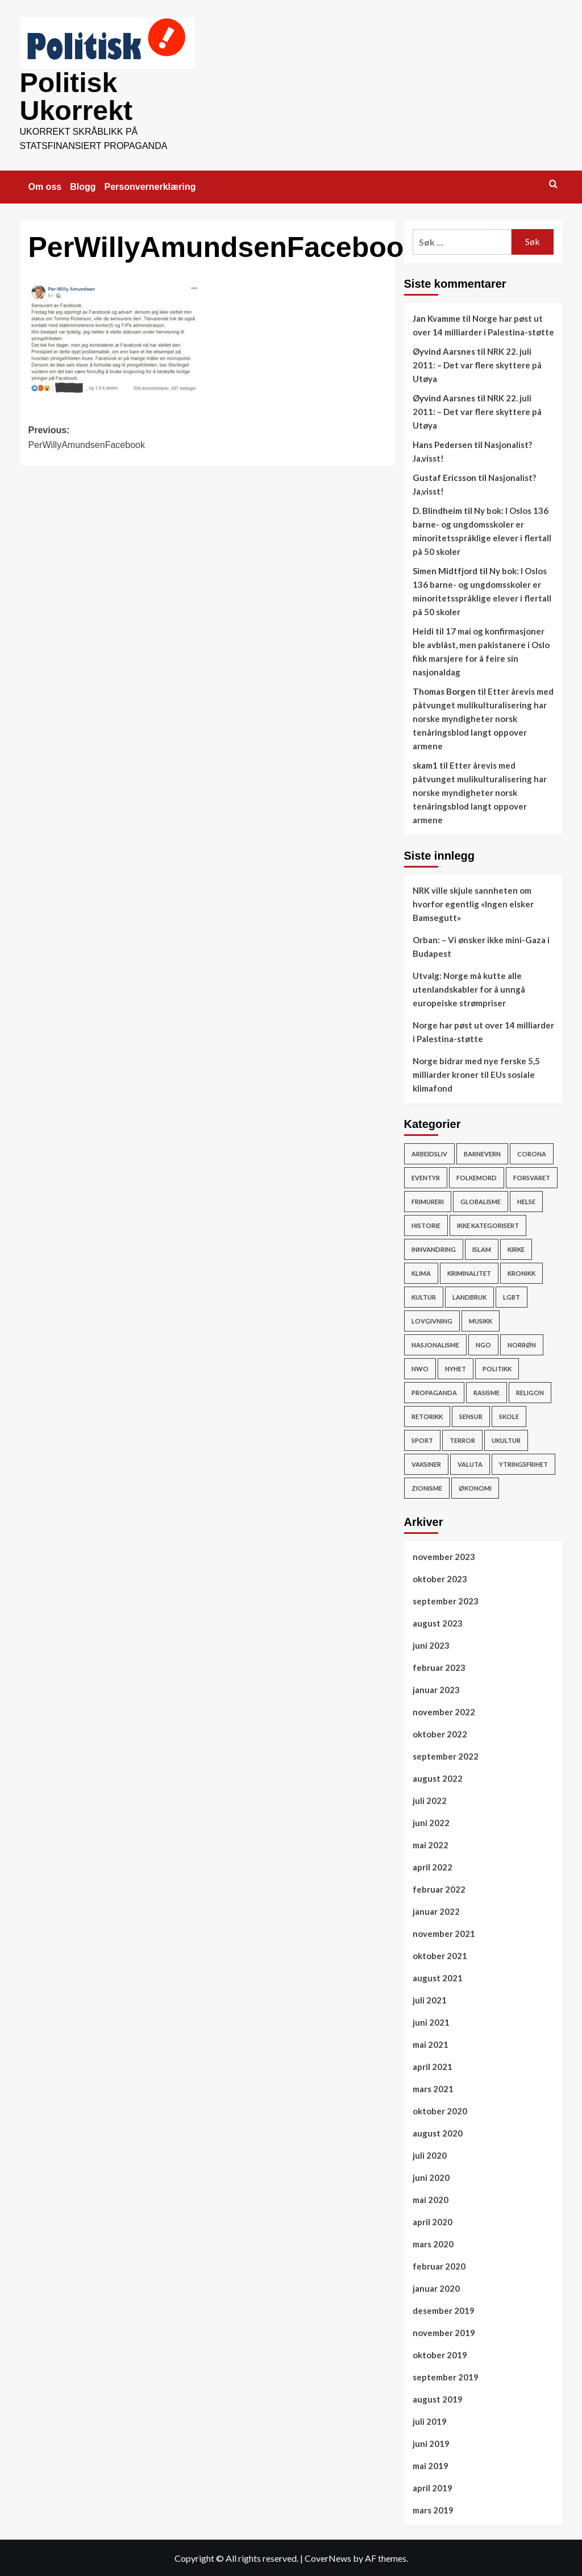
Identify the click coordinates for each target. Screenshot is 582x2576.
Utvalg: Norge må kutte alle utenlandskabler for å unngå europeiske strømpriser (469, 988)
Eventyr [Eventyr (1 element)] (425, 1176)
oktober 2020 (440, 2110)
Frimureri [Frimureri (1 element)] (427, 1200)
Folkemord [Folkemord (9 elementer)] (476, 1176)
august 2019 (438, 2398)
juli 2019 (430, 2420)
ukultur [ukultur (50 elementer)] (506, 1439)
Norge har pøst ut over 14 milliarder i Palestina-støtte (483, 1031)
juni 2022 (431, 1821)
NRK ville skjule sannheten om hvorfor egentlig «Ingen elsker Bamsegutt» (473, 903)
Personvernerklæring (150, 185)
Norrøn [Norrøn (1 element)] (522, 1343)
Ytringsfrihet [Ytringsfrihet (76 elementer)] (523, 1463)
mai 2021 (430, 2043)
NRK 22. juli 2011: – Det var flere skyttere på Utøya (477, 364)
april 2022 (432, 1866)
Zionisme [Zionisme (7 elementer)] (426, 1487)
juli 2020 (430, 2154)
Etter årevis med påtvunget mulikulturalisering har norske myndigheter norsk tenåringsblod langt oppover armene (483, 717)
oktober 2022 (440, 1733)
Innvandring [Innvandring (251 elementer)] (433, 1248)
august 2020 (438, 2132)
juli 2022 (430, 1799)
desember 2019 (444, 2309)
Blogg (82, 185)
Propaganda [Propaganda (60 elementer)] (434, 1391)
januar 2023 (436, 1688)
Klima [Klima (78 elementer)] (421, 1272)
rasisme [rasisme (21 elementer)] (486, 1391)
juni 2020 (431, 2176)
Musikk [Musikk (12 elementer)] (480, 1320)
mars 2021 (433, 2088)
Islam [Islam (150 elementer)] (481, 1248)
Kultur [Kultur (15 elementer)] (423, 1296)
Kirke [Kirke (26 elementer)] (516, 1248)
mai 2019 (430, 2464)
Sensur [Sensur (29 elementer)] (471, 1415)
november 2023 (444, 1555)
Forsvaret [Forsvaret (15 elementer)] (531, 1176)
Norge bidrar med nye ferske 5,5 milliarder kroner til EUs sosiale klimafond (476, 1073)
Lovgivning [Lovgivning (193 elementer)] (431, 1320)
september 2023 (446, 1600)
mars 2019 (433, 2509)
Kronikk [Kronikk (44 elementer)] (521, 1272)
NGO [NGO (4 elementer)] (483, 1343)
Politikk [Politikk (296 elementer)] (497, 1367)
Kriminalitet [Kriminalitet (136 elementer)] (469, 1272)
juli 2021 (430, 1999)
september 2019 (446, 2376)
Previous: (118, 437)
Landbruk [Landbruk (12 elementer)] (469, 1296)
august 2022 (438, 1777)
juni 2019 (431, 2442)
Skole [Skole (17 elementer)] (509, 1415)
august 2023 (438, 1622)
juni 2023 (431, 1644)
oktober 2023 (440, 1578)
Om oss (45, 185)
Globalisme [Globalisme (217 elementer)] (480, 1200)
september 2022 (446, 1755)
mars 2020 (433, 2243)
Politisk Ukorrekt (76, 96)
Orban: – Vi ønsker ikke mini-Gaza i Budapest (481, 945)
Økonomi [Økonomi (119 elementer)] (475, 1487)
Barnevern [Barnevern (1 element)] (482, 1152)
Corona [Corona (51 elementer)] (531, 1152)
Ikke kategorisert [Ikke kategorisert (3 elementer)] (488, 1224)
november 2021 (444, 1932)
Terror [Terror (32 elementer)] (462, 1439)
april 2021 (432, 2065)
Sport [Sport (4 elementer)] (422, 1439)
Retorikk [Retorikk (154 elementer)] (427, 1415)
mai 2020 (430, 2198)
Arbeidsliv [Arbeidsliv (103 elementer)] (429, 1152)
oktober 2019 (440, 2354)
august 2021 (438, 1977)
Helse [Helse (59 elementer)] (526, 1200)
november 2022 (444, 1711)
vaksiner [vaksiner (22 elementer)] (426, 1463)
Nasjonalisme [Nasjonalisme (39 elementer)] (435, 1343)
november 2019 (444, 2331)
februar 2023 (439, 1666)
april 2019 (432, 2487)
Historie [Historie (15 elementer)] (425, 1224)
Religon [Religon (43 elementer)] (530, 1391)
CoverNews (328, 2557)
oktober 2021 (440, 1954)
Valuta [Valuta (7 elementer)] (470, 1463)
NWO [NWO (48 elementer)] (420, 1367)
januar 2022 (436, 1910)
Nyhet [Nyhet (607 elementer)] (455, 1367)
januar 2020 (436, 2287)
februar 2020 (439, 2265)
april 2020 (432, 2221)
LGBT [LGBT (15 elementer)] (511, 1296)
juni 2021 (431, 2021)
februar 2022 (439, 1888)
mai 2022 (430, 1844)
